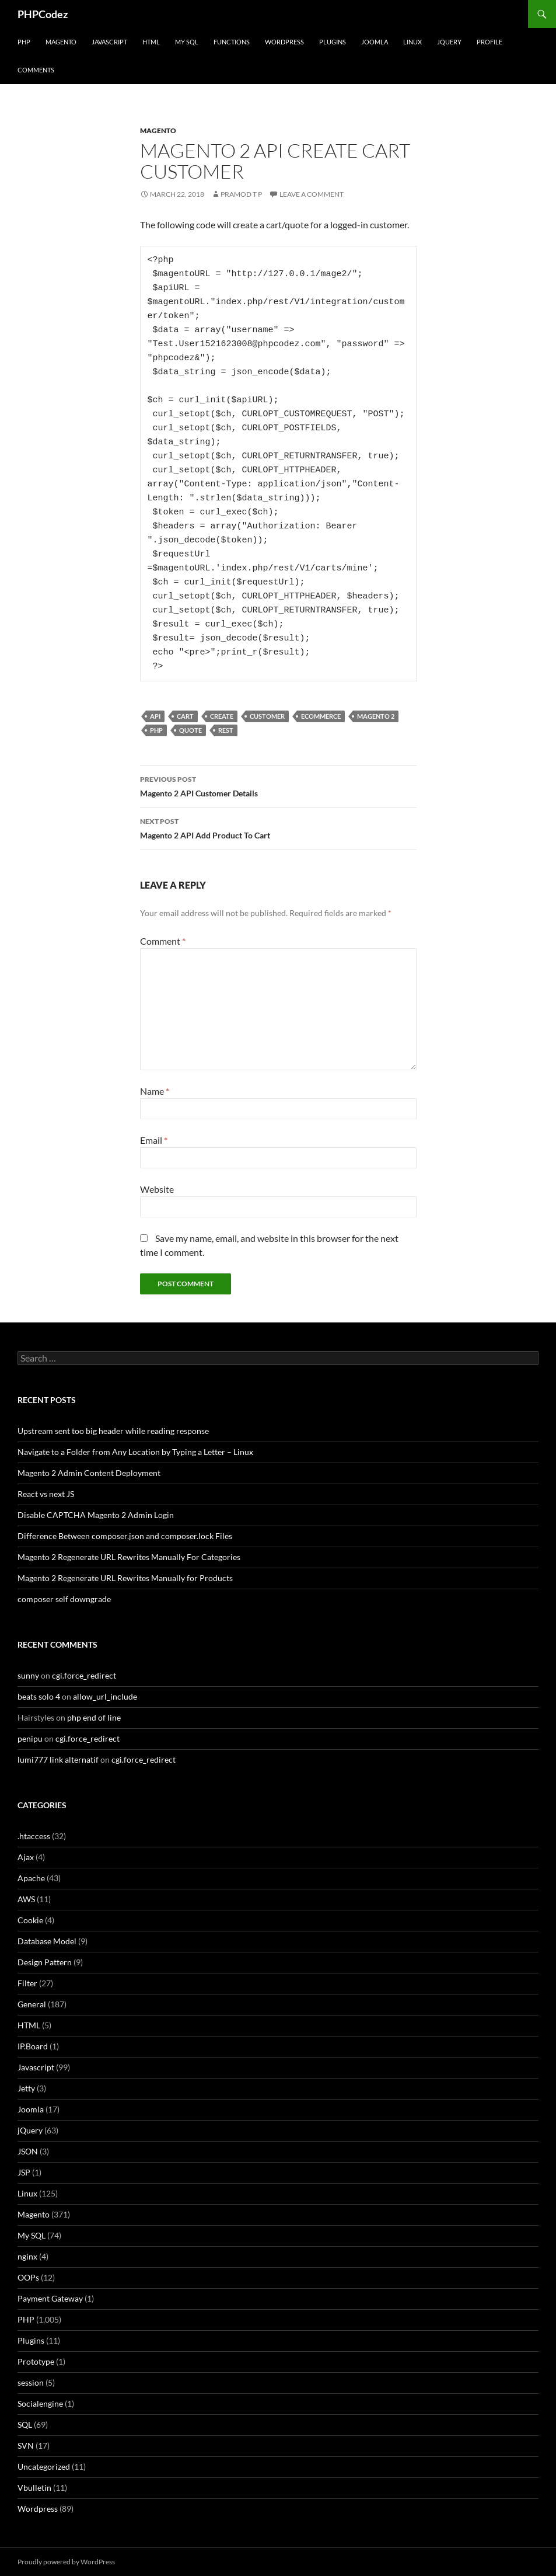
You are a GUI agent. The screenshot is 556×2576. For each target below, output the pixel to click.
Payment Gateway (50, 2298)
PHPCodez (43, 14)
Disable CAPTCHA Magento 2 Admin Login (96, 1515)
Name (154, 1090)
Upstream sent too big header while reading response (113, 1431)
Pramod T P (241, 194)
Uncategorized (44, 2466)
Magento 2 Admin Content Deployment (89, 1473)
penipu (30, 1738)
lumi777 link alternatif (58, 1759)
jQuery (449, 42)
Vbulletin (34, 2488)
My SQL (186, 42)
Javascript (109, 42)
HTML (151, 42)
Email (153, 1140)
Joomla (374, 42)
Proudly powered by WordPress (66, 2561)
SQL (25, 2424)
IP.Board (33, 2046)
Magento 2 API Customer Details (278, 785)
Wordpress (38, 2509)
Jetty (26, 2088)
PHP (24, 42)
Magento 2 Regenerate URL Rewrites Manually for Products (125, 1578)
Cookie (30, 1920)
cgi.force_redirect (84, 1675)
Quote (190, 730)
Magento (61, 42)
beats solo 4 (39, 1696)
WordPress (284, 42)
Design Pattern (45, 1962)
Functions (232, 42)
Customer (267, 716)
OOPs (28, 2277)
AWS (26, 1899)
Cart (185, 716)
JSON (28, 2151)
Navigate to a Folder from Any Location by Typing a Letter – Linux (135, 1452)
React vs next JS (46, 1494)
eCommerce (321, 716)
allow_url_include (105, 1696)
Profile (489, 42)
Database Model (47, 1941)
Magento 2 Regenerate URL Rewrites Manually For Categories (129, 1557)
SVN (26, 2445)
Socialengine (40, 2403)
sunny (28, 1675)
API (155, 716)
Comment (163, 940)
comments (36, 70)
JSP (24, 2172)
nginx (27, 2256)
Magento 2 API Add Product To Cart (278, 827)
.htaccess (34, 1836)
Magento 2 (375, 716)
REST (225, 730)
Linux (412, 42)
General (32, 2004)
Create (221, 716)
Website (157, 1189)
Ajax (26, 1857)
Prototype (36, 2361)
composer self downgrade (64, 1599)
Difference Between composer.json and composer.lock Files (125, 1536)
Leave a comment (311, 194)
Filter (27, 1983)
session (31, 2382)
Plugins (332, 42)
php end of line (94, 1717)
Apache (31, 1878)
